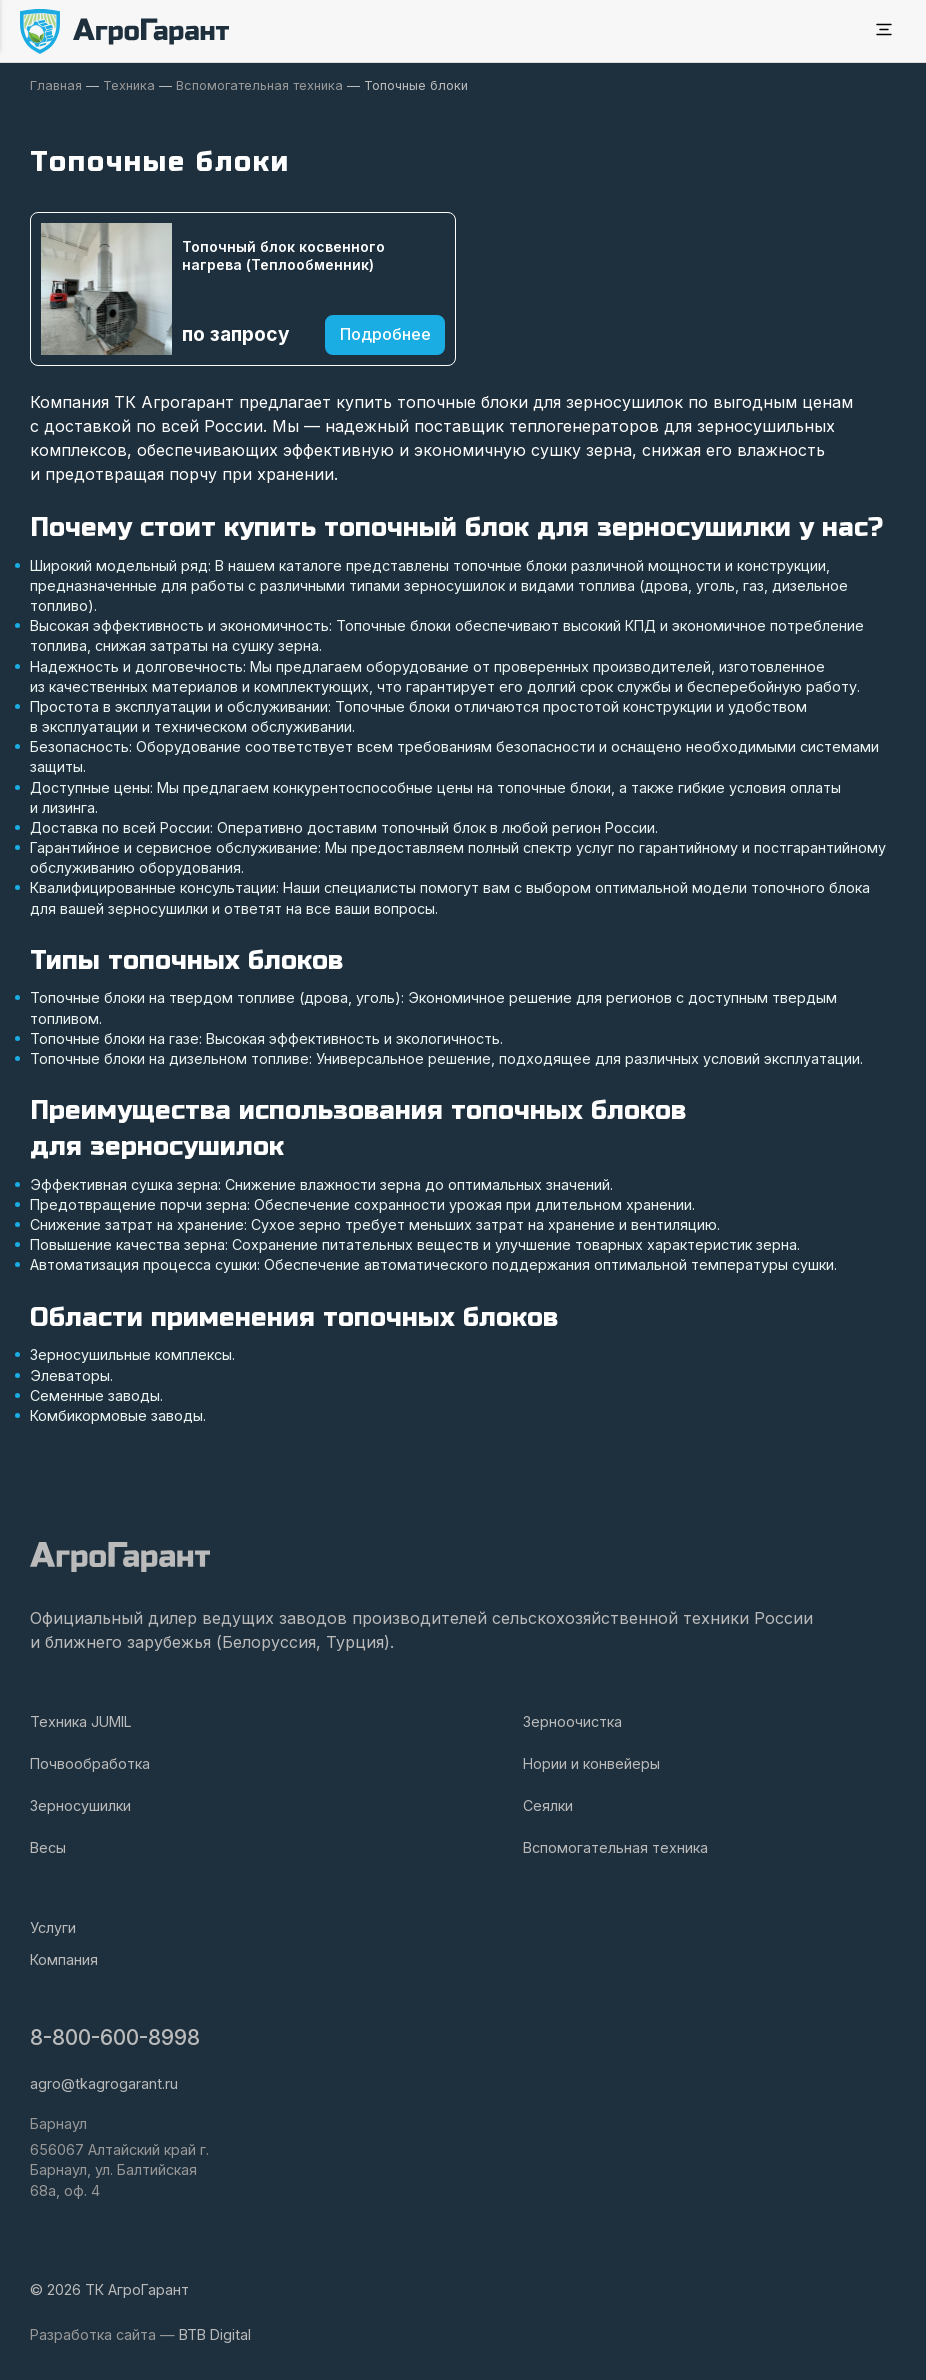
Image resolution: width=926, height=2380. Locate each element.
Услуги (53, 1927)
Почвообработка (90, 1763)
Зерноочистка (572, 1721)
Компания (64, 1959)
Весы (48, 1847)
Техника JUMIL (81, 1721)
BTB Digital (215, 2334)
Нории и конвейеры (591, 1763)
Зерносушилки (80, 1805)
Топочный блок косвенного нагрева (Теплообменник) (283, 255)
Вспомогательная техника (615, 1847)
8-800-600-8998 (115, 2037)
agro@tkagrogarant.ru (104, 2083)
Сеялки (548, 1805)
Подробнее (385, 334)
